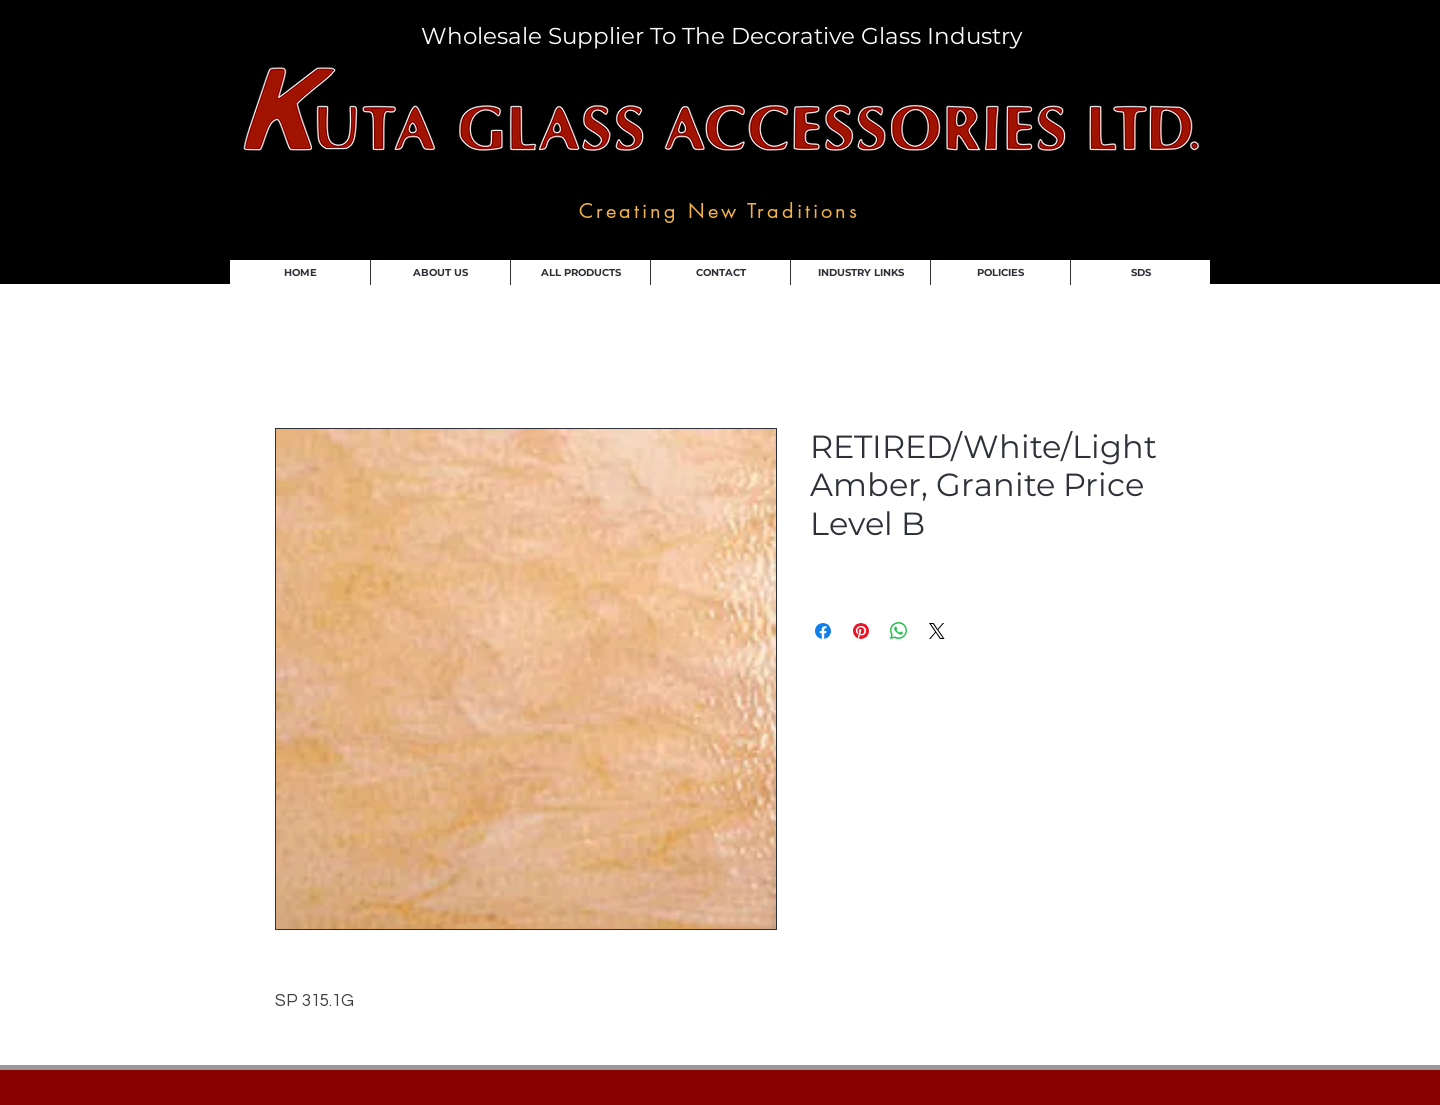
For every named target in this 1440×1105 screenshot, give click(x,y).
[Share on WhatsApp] (899, 631)
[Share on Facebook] (823, 631)
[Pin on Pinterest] (861, 631)
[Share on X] (937, 631)
